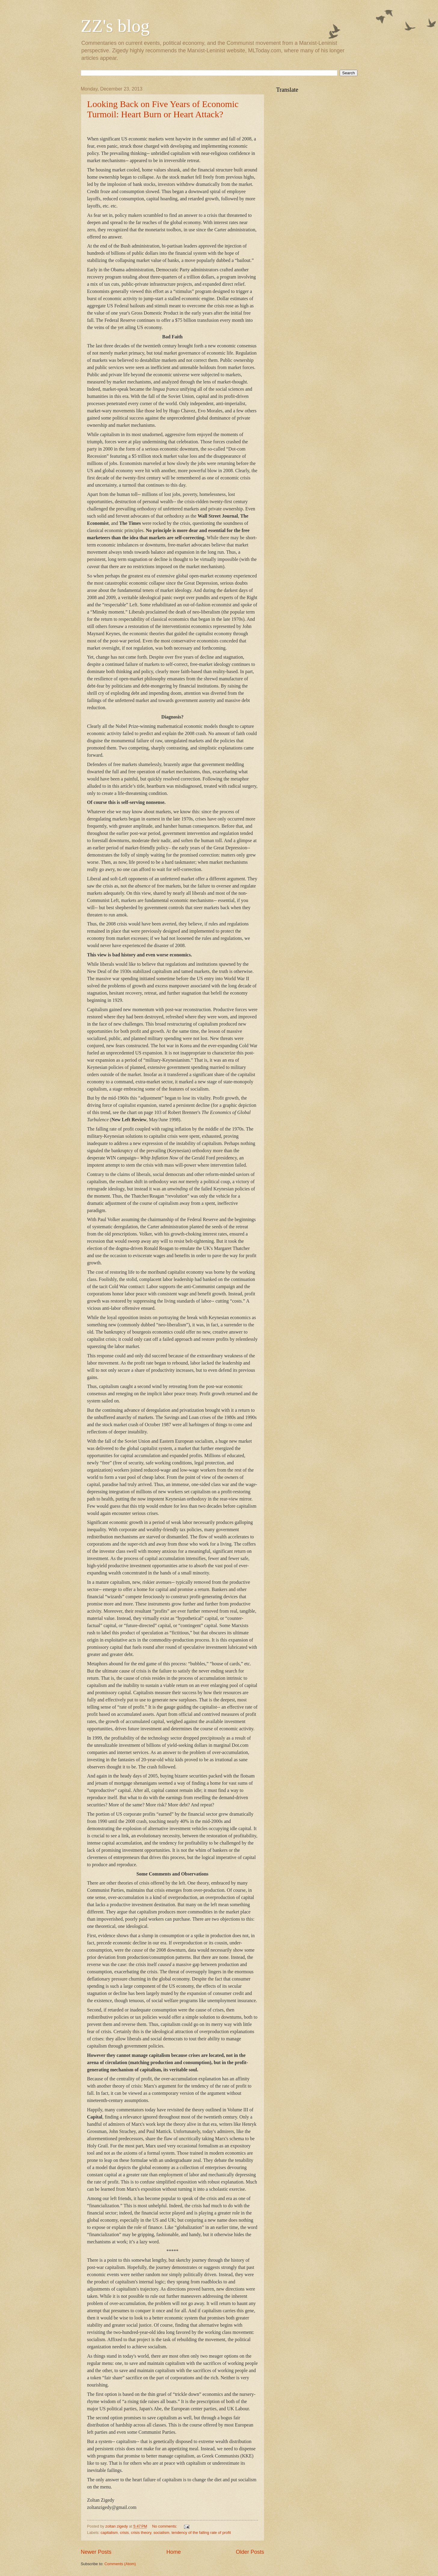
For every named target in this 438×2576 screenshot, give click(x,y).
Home (173, 2552)
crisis (124, 2532)
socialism (161, 2532)
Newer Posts (96, 2552)
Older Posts (250, 2552)
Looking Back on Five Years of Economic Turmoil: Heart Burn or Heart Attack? (163, 109)
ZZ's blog (115, 26)
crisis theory (141, 2532)
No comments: (165, 2526)
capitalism (109, 2532)
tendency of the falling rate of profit (201, 2532)
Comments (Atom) (120, 2564)
